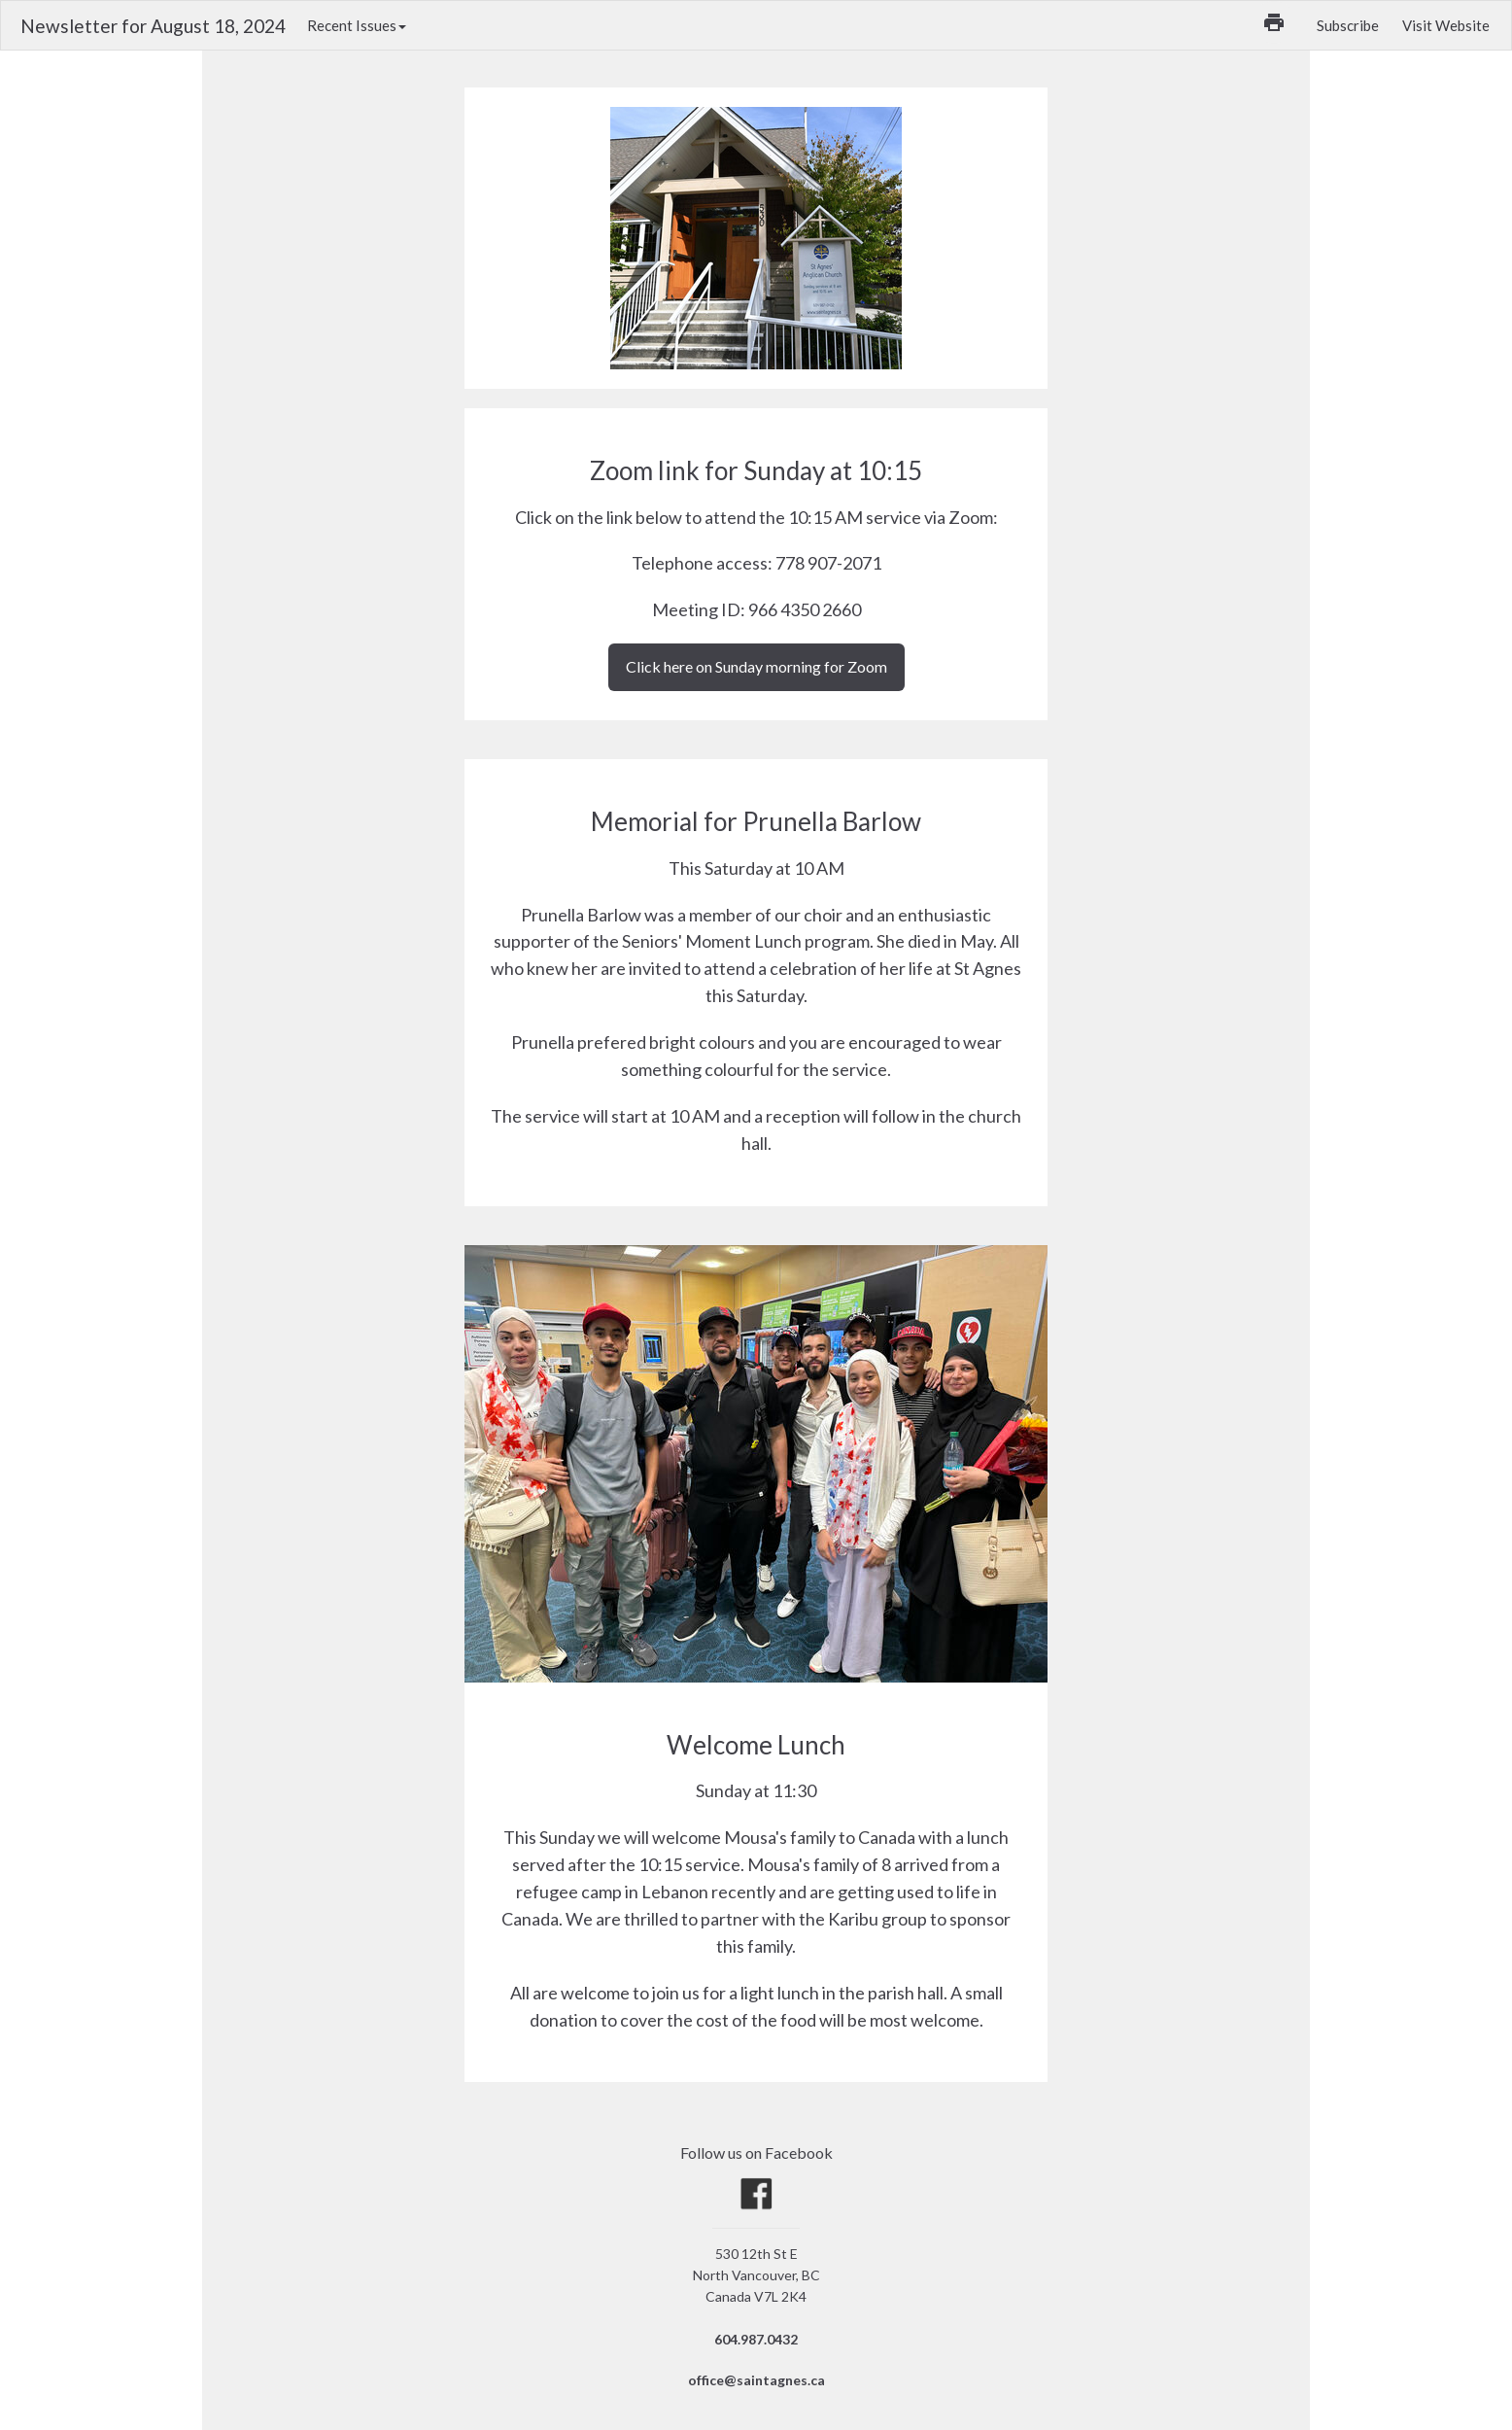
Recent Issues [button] (356, 25)
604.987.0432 (756, 2339)
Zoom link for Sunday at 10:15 (756, 470)
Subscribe (1348, 25)
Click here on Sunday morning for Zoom (756, 666)
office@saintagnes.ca (756, 2380)
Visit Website (1446, 25)
